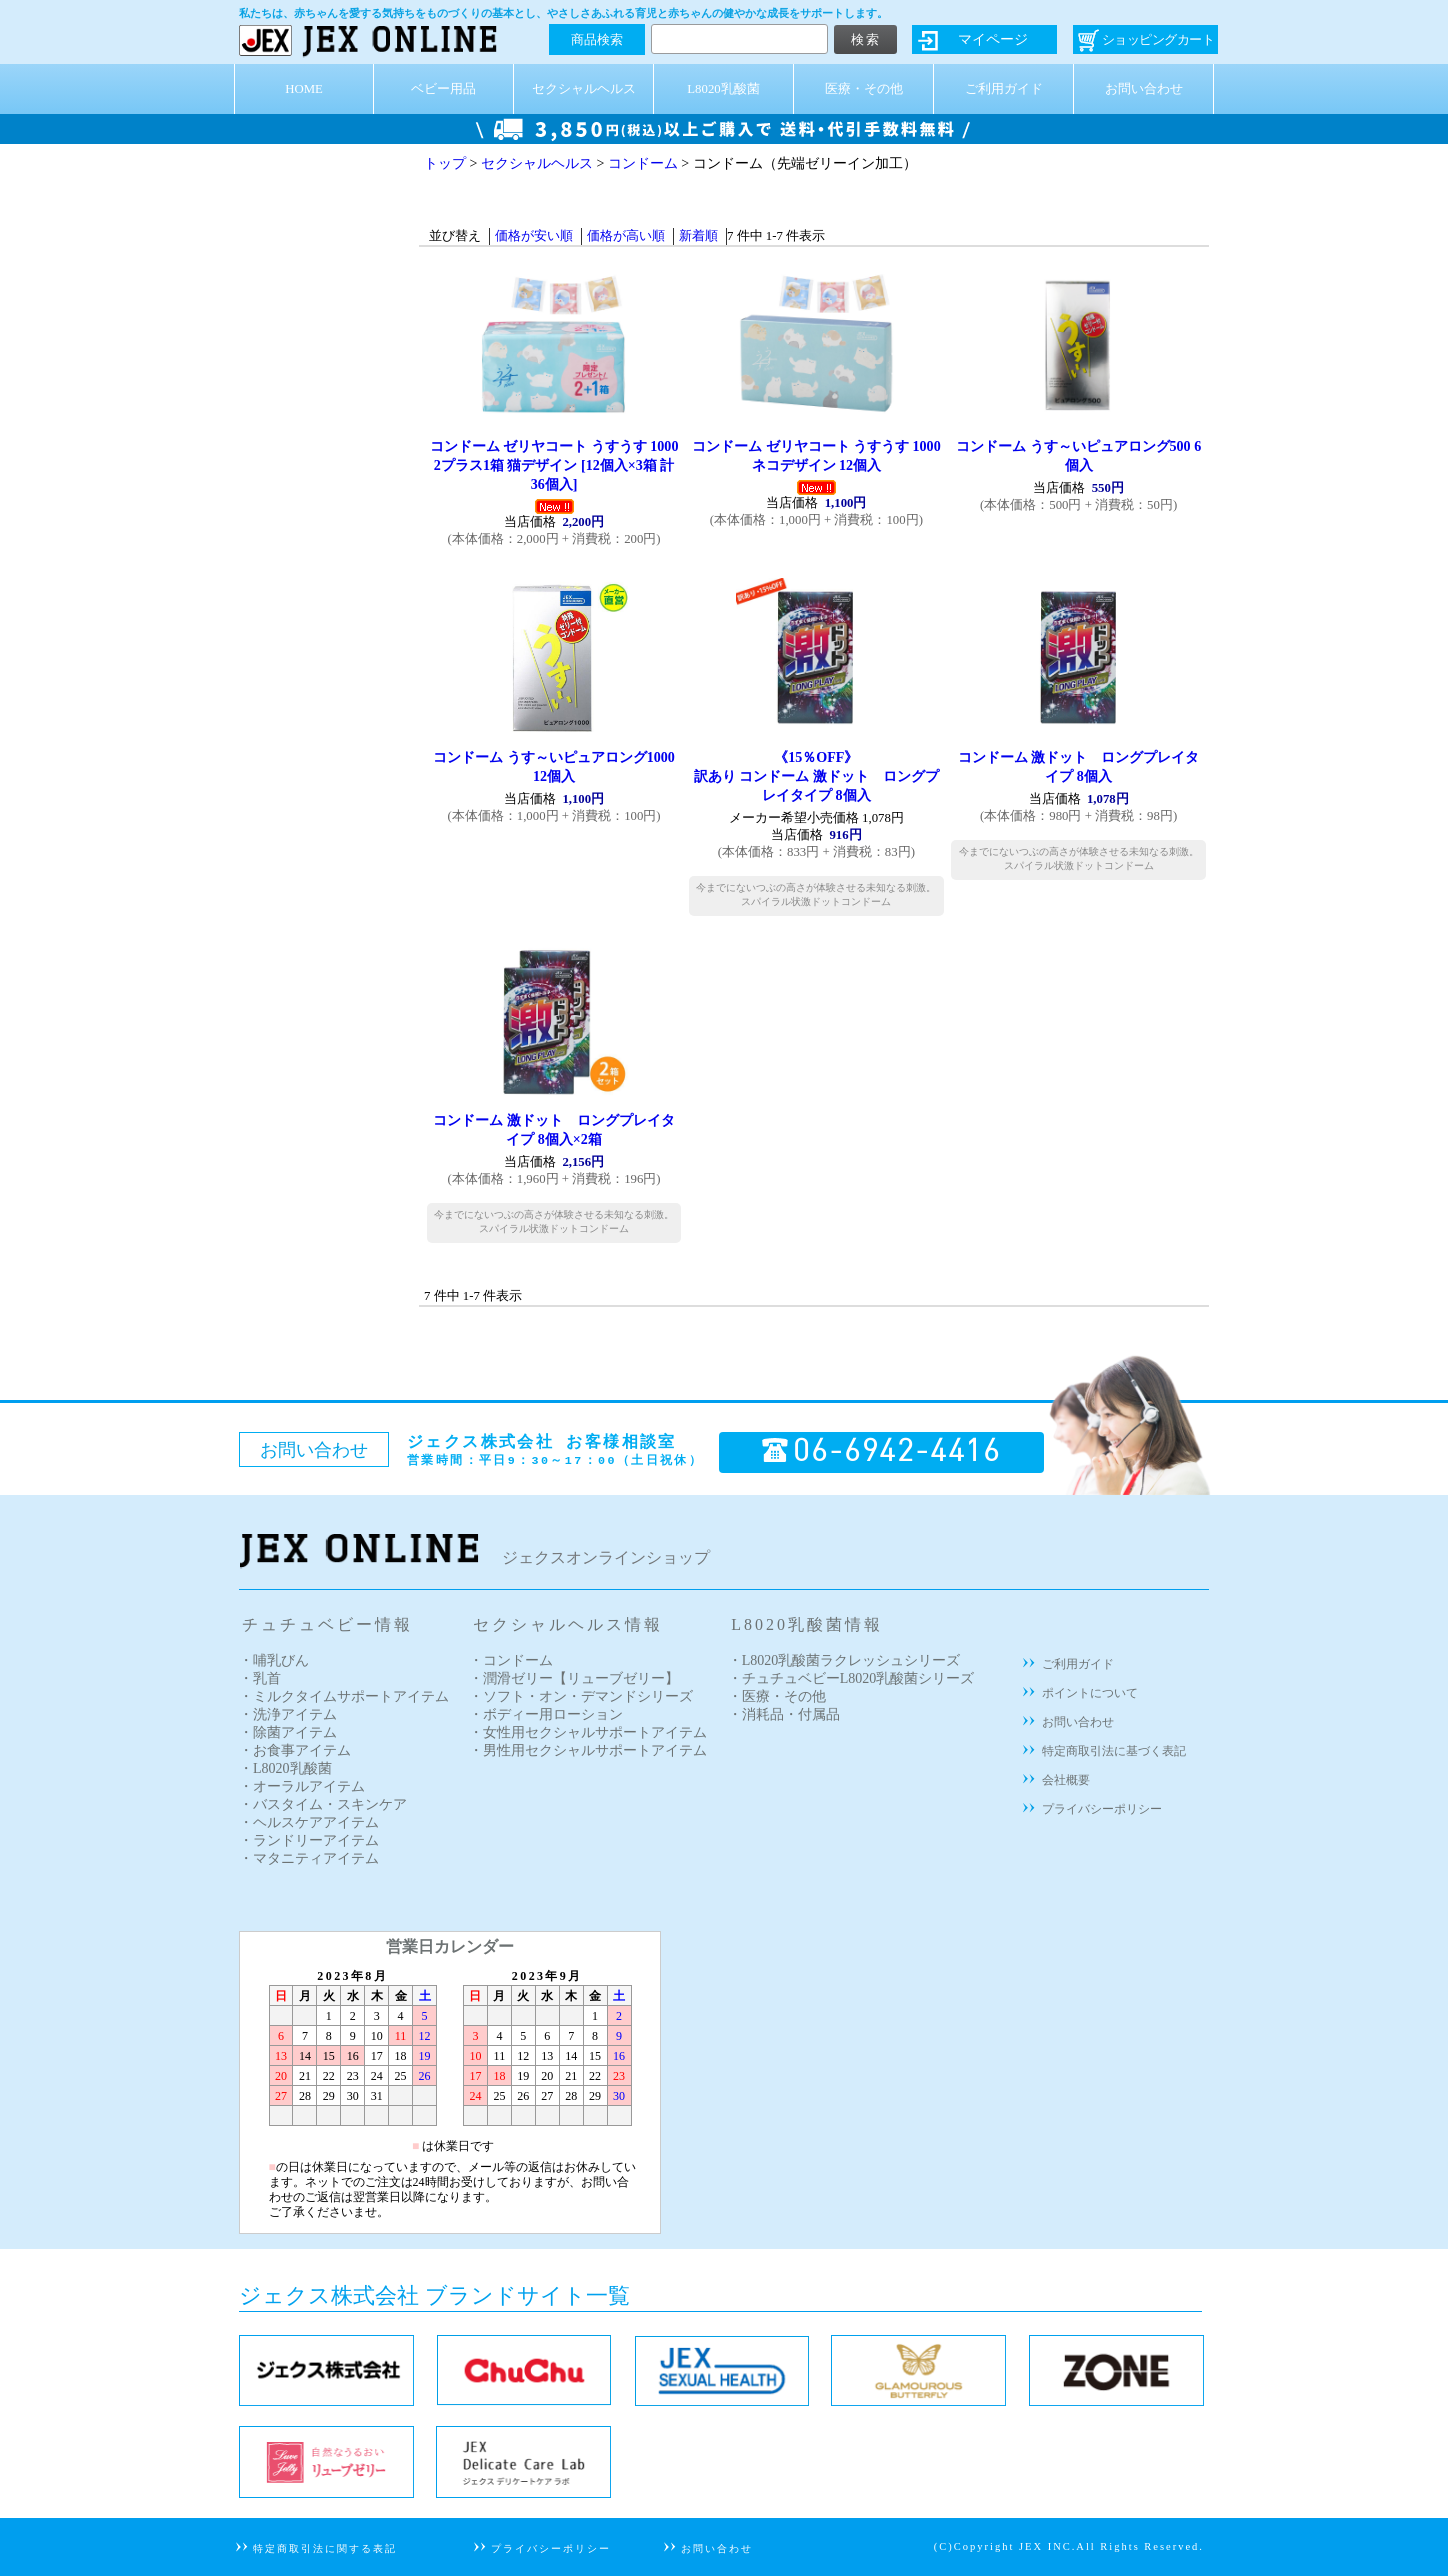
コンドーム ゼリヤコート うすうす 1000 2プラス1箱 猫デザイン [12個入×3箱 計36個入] (554, 465)
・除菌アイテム (288, 1732)
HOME (304, 89)
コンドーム (643, 163)
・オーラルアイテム (302, 1786)
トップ (445, 163)
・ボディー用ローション (546, 1714)
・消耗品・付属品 (784, 1714)
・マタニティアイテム (309, 1858)
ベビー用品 (443, 89)
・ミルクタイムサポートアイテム (344, 1696)
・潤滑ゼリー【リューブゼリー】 (574, 1678)
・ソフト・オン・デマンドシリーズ (581, 1696)
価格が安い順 (534, 236)
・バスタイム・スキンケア (323, 1804)
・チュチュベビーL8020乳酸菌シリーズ (851, 1678)
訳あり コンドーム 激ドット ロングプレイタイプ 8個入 (816, 776)
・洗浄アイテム (288, 1714)
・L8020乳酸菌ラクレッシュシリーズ (844, 1660)
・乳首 (260, 1678)
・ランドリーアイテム (309, 1840)
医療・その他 (864, 89)
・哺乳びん (274, 1660)
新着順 (698, 236)
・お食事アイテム (295, 1750)
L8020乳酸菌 (723, 89)
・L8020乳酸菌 (285, 1768)
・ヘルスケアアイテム (309, 1822)
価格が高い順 (626, 236)
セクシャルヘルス (584, 89)
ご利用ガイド (1004, 89)
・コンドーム (511, 1660)
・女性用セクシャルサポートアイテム (588, 1732)
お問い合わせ (1144, 89)
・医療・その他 (777, 1696)
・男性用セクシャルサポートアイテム (588, 1750)
